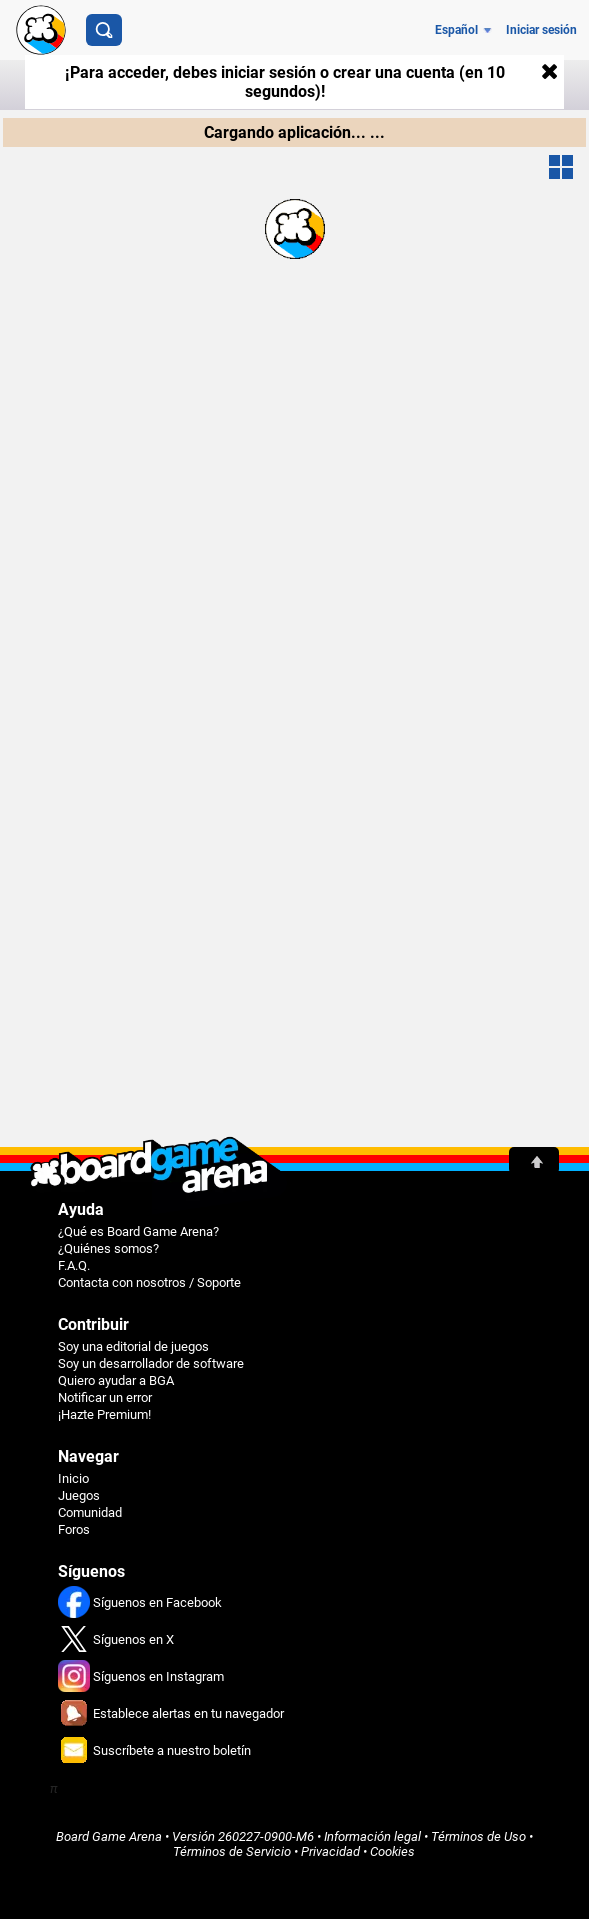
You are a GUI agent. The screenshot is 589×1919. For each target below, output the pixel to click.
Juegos (79, 1495)
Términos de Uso (478, 1836)
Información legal (372, 1836)
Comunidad (90, 1512)
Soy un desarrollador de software (151, 1363)
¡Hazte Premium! (104, 1414)
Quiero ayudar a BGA (116, 1380)
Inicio (73, 1478)
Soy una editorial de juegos (133, 1346)
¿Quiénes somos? (108, 1248)
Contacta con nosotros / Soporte (149, 1282)
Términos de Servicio (232, 1851)
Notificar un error (105, 1397)
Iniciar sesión (541, 30)
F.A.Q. (74, 1265)
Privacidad (330, 1851)
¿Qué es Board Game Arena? (138, 1231)
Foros (74, 1529)
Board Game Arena (109, 1836)
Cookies (392, 1851)
